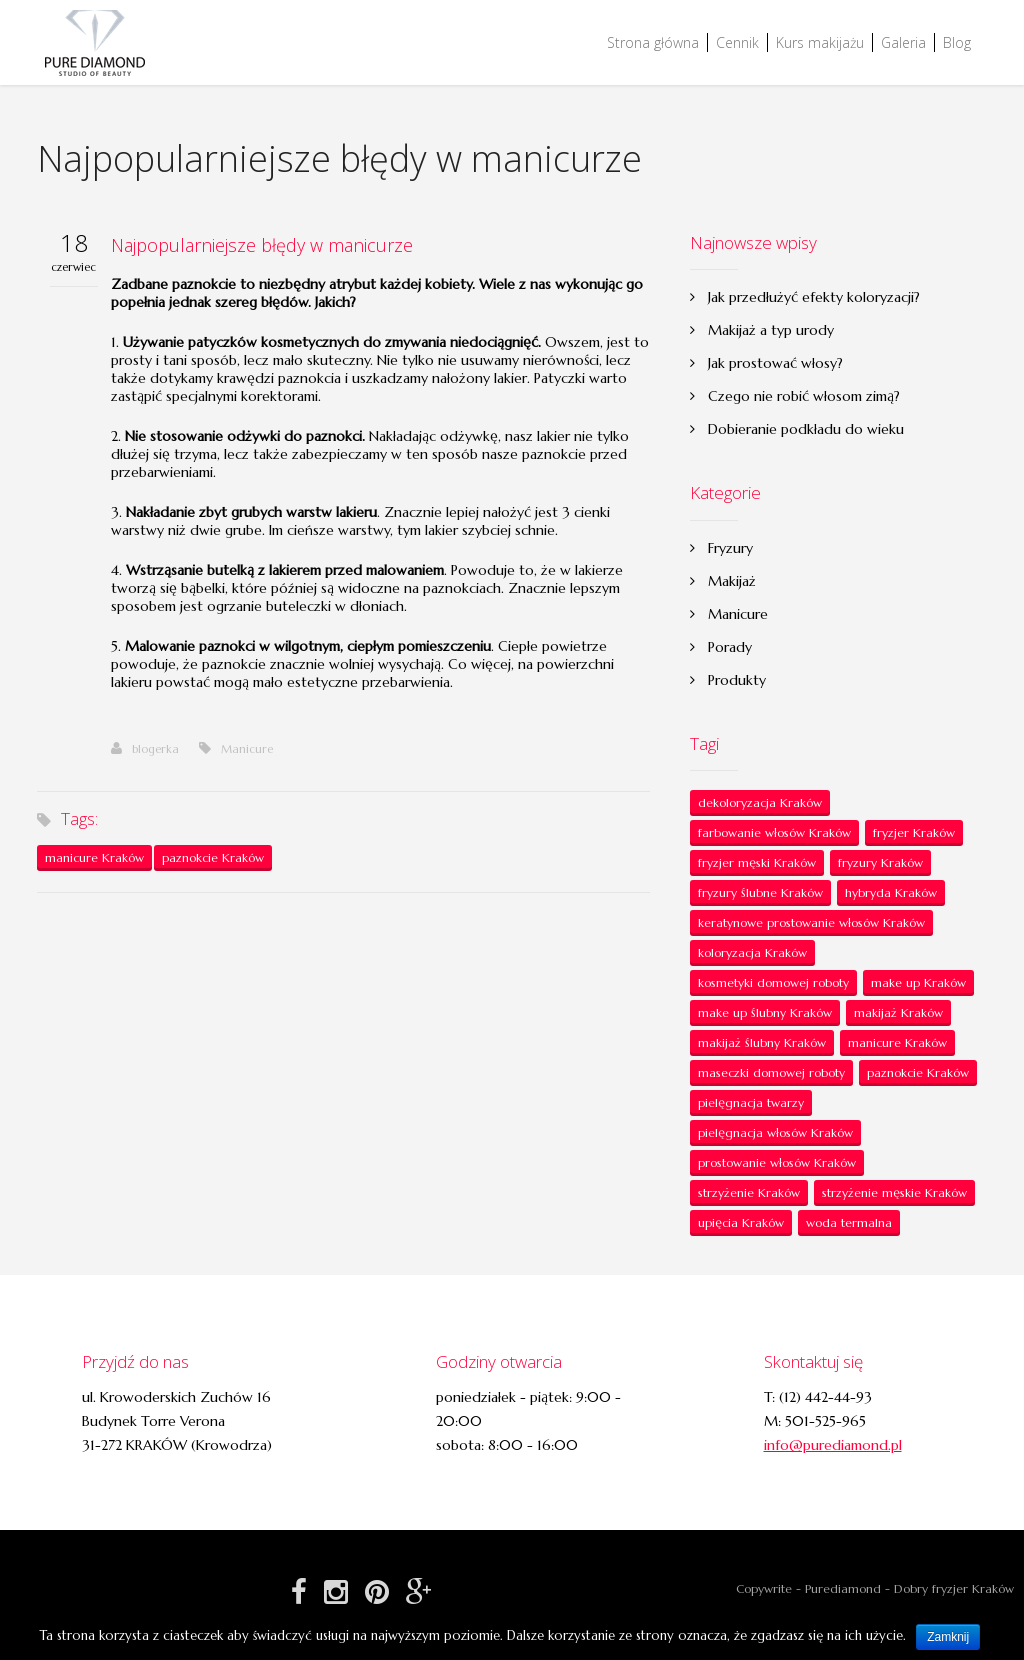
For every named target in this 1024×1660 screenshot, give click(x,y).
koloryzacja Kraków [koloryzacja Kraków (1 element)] (752, 952)
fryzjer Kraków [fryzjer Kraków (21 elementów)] (914, 832)
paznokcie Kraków (213, 857)
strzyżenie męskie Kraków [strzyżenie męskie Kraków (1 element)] (894, 1192)
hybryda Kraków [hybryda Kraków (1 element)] (891, 892)
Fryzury (730, 548)
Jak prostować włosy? (775, 363)
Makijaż (732, 581)
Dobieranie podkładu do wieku (806, 429)
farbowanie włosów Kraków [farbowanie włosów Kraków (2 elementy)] (774, 832)
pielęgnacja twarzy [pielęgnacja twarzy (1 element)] (751, 1102)
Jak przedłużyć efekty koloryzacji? (814, 297)
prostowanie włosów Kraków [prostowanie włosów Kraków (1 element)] (777, 1162)
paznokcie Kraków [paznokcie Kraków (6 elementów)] (918, 1072)
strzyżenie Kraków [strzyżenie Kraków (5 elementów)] (749, 1192)
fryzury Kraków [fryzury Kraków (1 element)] (880, 862)
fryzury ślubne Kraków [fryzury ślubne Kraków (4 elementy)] (760, 892)
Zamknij (948, 1637)
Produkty (737, 680)
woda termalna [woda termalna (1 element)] (849, 1222)
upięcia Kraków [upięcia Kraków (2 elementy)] (741, 1222)
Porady (730, 647)
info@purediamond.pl (833, 1445)
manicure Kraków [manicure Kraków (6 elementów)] (897, 1042)
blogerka (145, 749)
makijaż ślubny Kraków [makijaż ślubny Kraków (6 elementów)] (762, 1042)
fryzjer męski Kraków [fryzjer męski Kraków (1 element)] (757, 862)
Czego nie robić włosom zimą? (804, 396)
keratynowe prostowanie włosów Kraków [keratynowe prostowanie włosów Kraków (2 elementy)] (811, 922)
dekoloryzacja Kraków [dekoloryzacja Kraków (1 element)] (760, 802)
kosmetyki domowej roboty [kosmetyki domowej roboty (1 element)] (773, 982)
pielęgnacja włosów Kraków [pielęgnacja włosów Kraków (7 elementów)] (775, 1132)
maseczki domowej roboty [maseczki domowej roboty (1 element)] (771, 1072)
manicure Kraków (94, 857)
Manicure (247, 749)
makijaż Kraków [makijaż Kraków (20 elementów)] (898, 1012)
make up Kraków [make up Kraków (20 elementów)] (918, 982)
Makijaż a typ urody (771, 330)
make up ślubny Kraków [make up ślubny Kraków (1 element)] (765, 1012)
